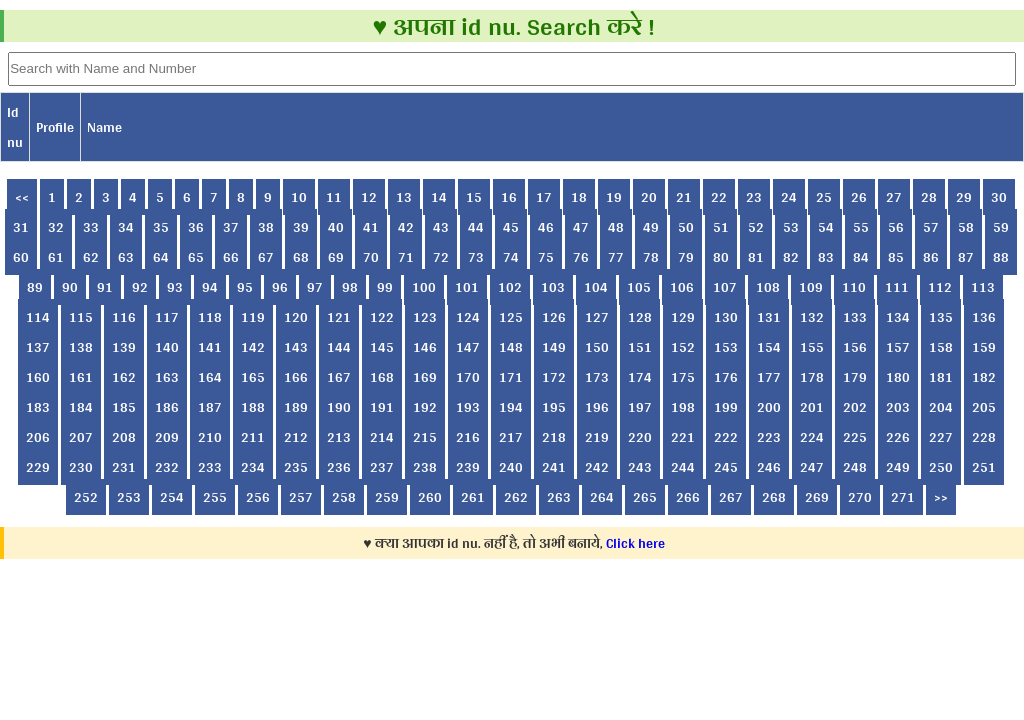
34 (126, 227)
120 (296, 317)
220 (640, 437)
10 (299, 197)
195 (554, 407)
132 (812, 317)
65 (196, 257)
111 (897, 287)
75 (546, 257)
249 (898, 467)
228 (984, 437)
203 (898, 407)
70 (371, 257)
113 (983, 287)
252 (86, 497)
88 (1001, 257)
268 (774, 497)
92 (140, 287)
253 (129, 497)
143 (296, 347)
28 (929, 197)
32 (56, 227)
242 (597, 467)
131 (769, 317)
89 (35, 287)
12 (369, 197)
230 (81, 467)
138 (81, 347)
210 (210, 437)
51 (721, 227)
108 (768, 287)
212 (296, 437)
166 (296, 377)
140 (167, 347)
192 (425, 407)
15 (474, 197)
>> (941, 497)
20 (649, 197)
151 (640, 347)
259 (387, 497)
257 (301, 497)
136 (984, 317)
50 (686, 227)
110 (854, 287)
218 (554, 437)
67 (266, 257)
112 (940, 287)
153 (726, 347)
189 (296, 407)
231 (124, 467)
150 (597, 347)
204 (941, 407)
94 (210, 287)
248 (855, 467)
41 (371, 227)
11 (334, 197)
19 (614, 197)
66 (231, 257)
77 (616, 257)
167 (339, 377)
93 (175, 287)
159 (984, 347)
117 (167, 317)
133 (855, 317)
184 (81, 407)
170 (468, 377)
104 (596, 287)
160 (38, 377)
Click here (635, 543)
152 (683, 347)
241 (554, 467)
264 (602, 497)
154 (769, 347)
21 (684, 197)
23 (754, 197)
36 (196, 227)
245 (726, 467)
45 (511, 227)
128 (640, 317)
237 (382, 467)
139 (124, 347)
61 (56, 257)
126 (554, 317)
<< (22, 197)
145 (382, 347)
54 (826, 227)
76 (581, 257)
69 (336, 257)
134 (898, 317)
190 (339, 407)
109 (811, 287)
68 (301, 257)
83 (826, 257)
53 (791, 227)
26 (859, 197)
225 (855, 437)
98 (350, 287)
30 (999, 197)
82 (791, 257)
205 (984, 407)
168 (382, 377)
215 (425, 437)
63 (126, 257)
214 (382, 437)
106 (682, 287)
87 (966, 257)
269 (817, 497)
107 (725, 287)
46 (546, 227)
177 (769, 377)
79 (686, 257)
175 (683, 377)
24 (789, 197)
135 (941, 317)
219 (597, 437)
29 (964, 197)
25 (824, 197)
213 (339, 437)
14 (439, 197)
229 (38, 467)
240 (511, 467)
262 (516, 497)
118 (210, 317)
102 (510, 287)
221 (683, 437)
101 (467, 287)
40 (336, 227)
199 (726, 407)
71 (406, 257)
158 (941, 347)
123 (425, 317)
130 (726, 317)
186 (167, 407)
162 (124, 377)
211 (253, 437)
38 (266, 227)
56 (896, 227)
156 (855, 347)
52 (756, 227)
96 (280, 287)
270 (860, 497)
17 (544, 197)
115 (81, 317)
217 (511, 437)
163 (167, 377)
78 (651, 257)
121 (339, 317)
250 (941, 467)
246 (769, 467)
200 (769, 407)
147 (468, 347)
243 (640, 467)
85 (896, 257)
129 (683, 317)
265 (645, 497)
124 (468, 317)
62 (91, 257)
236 (339, 467)
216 (468, 437)
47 (581, 227)
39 (301, 227)
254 (172, 497)
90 (70, 287)
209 (167, 437)
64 (161, 257)
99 (385, 287)
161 (81, 377)
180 (898, 377)
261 (473, 497)
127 (597, 317)
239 (468, 467)
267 (731, 497)
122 (382, 317)
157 (898, 347)
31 (21, 227)
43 (441, 227)
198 (683, 407)
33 (91, 227)
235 (296, 467)
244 (683, 467)
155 (812, 347)
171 (511, 377)
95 (245, 287)
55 (861, 227)
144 (339, 347)
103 (553, 287)
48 (616, 227)
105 (639, 287)
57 (931, 227)
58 (966, 227)
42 (406, 227)
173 (597, 377)
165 (253, 377)
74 (511, 257)
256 (258, 497)
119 (253, 317)
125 (511, 317)
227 (941, 437)
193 (468, 407)
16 (509, 197)
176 (726, 377)
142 (253, 347)
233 (210, 467)
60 (21, 257)
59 (1001, 227)
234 (253, 467)
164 (210, 377)
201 (812, 407)
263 (559, 497)
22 (719, 197)
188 (253, 407)
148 (511, 347)
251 (984, 467)
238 (425, 467)
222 (726, 437)
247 (812, 467)
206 (38, 437)
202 (855, 407)
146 (425, 347)
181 (941, 377)
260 (430, 497)
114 (38, 317)
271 (903, 497)
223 (769, 437)
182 (984, 377)
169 (425, 377)
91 (105, 287)
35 (161, 227)
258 (344, 497)
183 (38, 407)
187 (210, 407)
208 (124, 437)
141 (210, 347)
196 (597, 407)
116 (124, 317)
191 (382, 407)
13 (404, 197)
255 (215, 497)
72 (441, 257)
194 (511, 407)
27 (894, 197)
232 (167, 467)
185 (124, 407)
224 (812, 437)
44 (476, 227)
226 (898, 437)
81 (756, 257)
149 (554, 347)
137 (38, 347)
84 (861, 257)
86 (931, 257)
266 (688, 497)
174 (640, 377)
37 (231, 227)
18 (579, 197)
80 (721, 257)
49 (651, 227)
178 (812, 377)
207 (81, 437)
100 (424, 287)
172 (554, 377)
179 (855, 377)
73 (476, 257)
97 (315, 287)
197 (640, 407)
